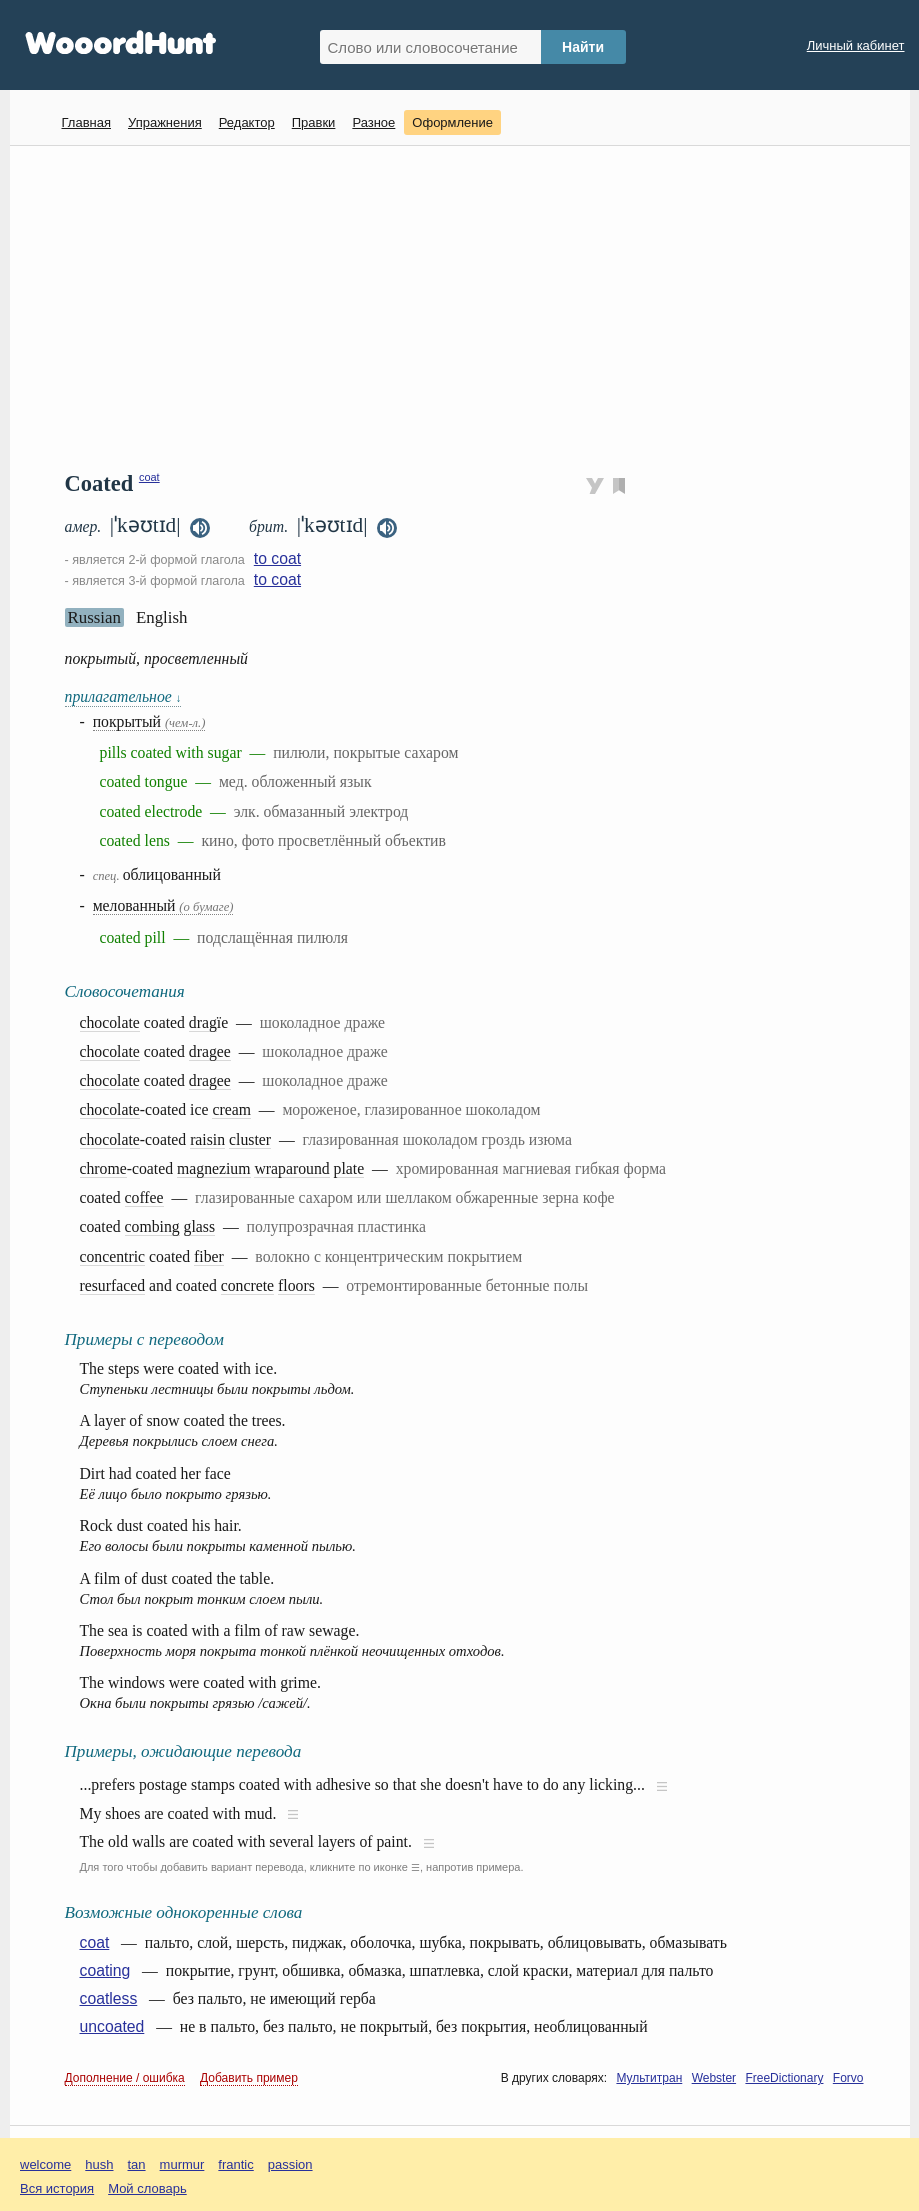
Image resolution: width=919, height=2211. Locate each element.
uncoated (112, 2026)
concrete (247, 1285)
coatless (109, 1998)
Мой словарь (147, 2188)
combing (152, 1226)
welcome (45, 2164)
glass (200, 1226)
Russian (94, 617)
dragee (210, 1080)
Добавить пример (249, 2078)
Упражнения (165, 122)
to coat (277, 558)
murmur (182, 2164)
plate (349, 1168)
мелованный (163, 905)
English (162, 617)
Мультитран (649, 2078)
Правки (314, 122)
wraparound (291, 1168)
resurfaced (113, 1285)
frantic (235, 2164)
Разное (373, 122)
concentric (113, 1256)
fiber (209, 1256)
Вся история (57, 2188)
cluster (250, 1139)
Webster (714, 2078)
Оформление (452, 122)
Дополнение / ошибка (125, 2078)
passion (290, 2164)
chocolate (110, 1022)
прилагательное (123, 696)
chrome (103, 1168)
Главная (86, 122)
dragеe (210, 1051)
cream (231, 1109)
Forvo (848, 2078)
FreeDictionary (784, 2078)
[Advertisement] (467, 306)
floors (296, 1285)
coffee (144, 1197)
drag (203, 1022)
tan (137, 2164)
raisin (207, 1139)
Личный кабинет (856, 45)
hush (99, 2164)
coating (105, 1970)
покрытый (149, 721)
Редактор (247, 122)
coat (149, 477)
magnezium (213, 1168)
